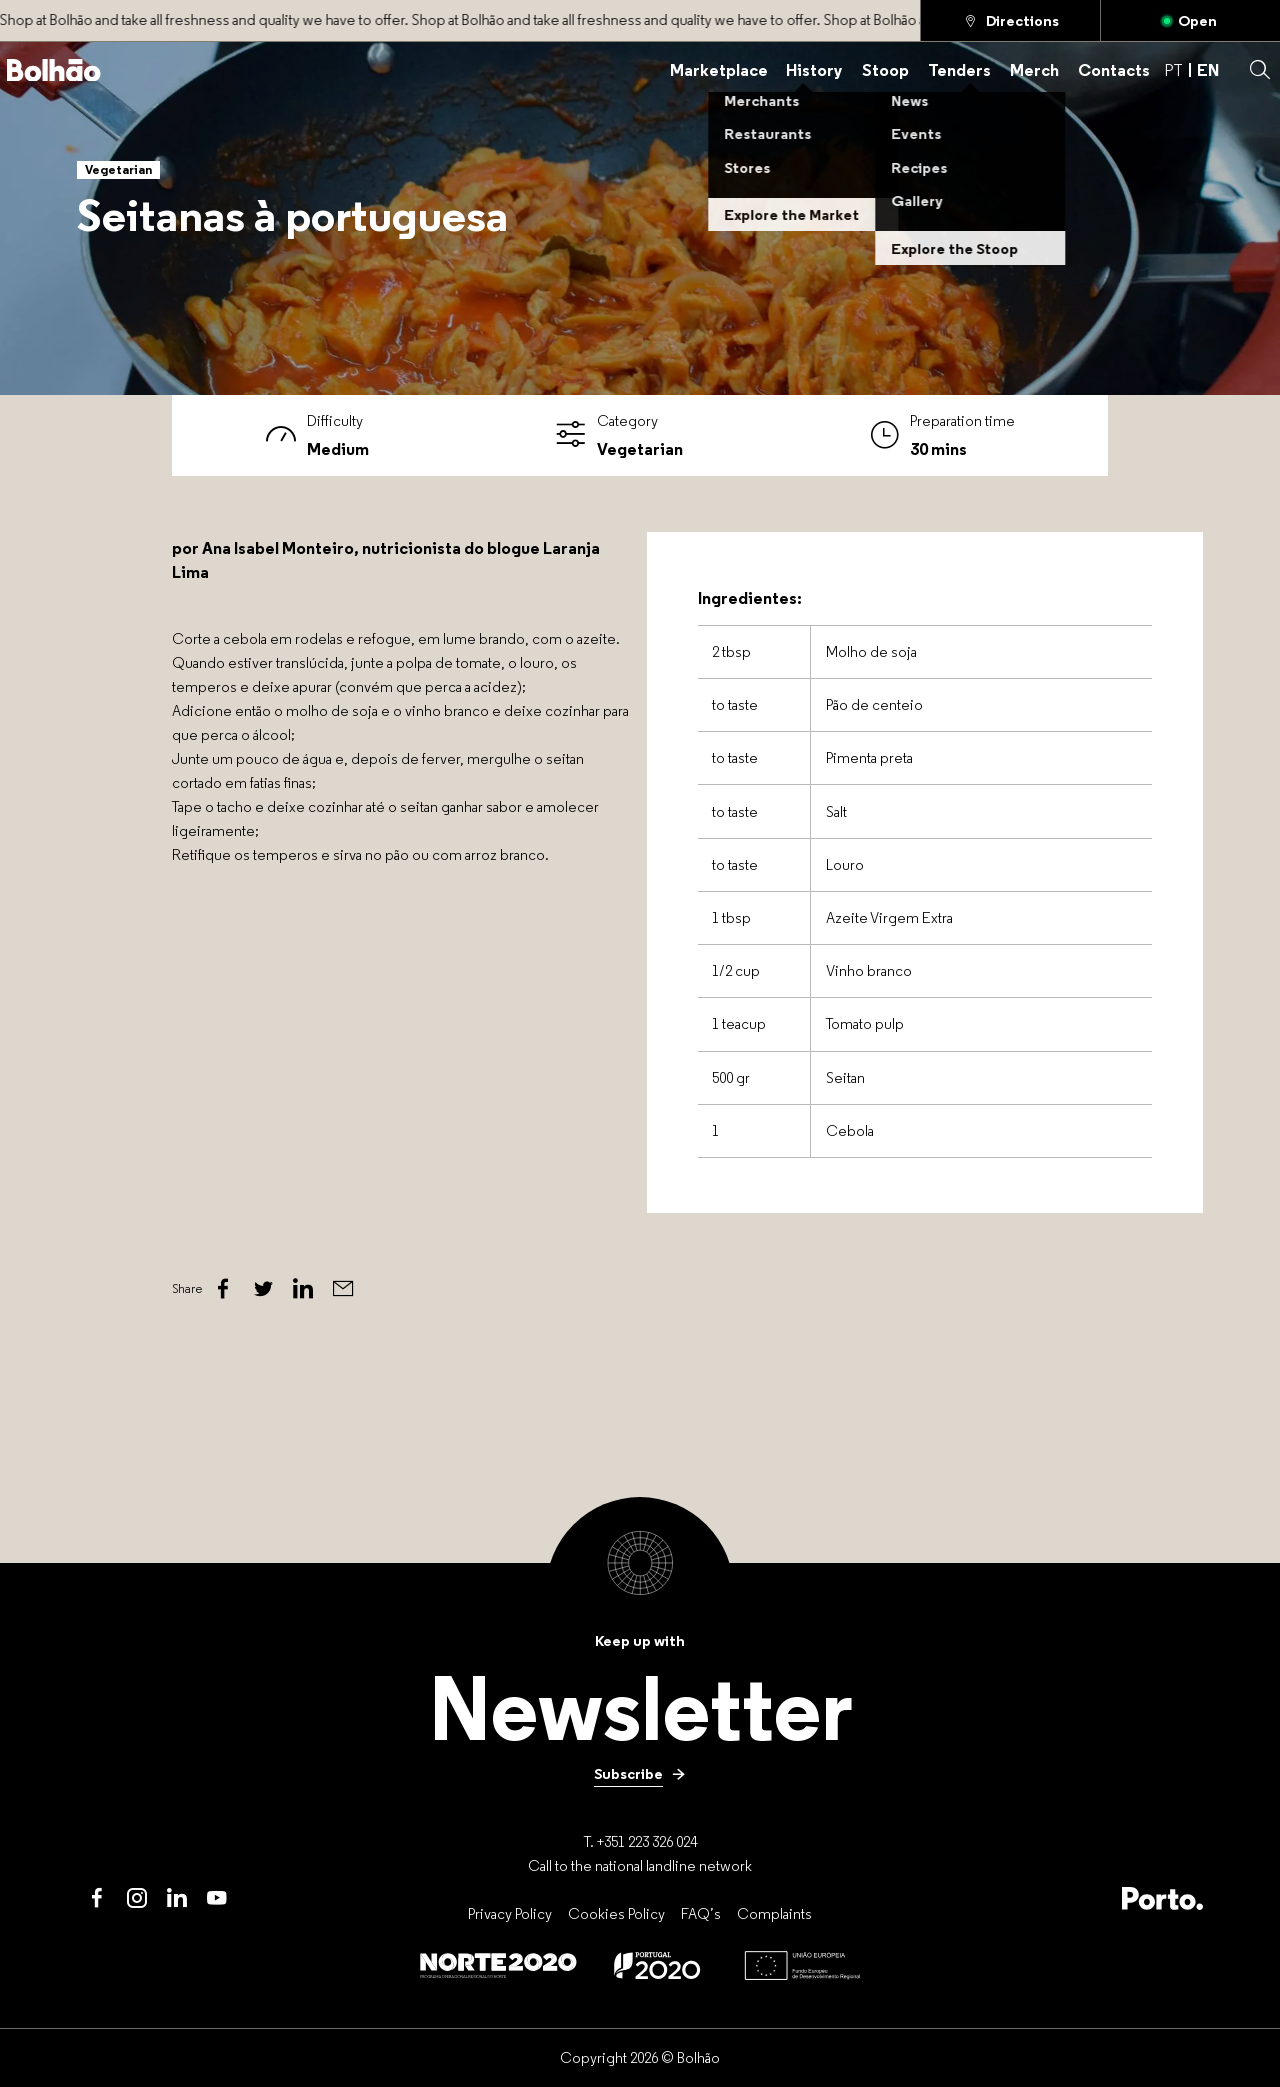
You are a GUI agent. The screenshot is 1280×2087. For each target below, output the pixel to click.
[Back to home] (54, 70)
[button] (1260, 70)
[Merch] (1034, 70)
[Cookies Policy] (616, 1913)
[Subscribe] (640, 1774)
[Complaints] (774, 1913)
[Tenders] (959, 70)
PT (1173, 69)
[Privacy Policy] (510, 1913)
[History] (814, 70)
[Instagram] (137, 1898)
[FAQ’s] (701, 1913)
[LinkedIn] (177, 1898)
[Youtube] (217, 1898)
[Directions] (1010, 20)
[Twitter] (263, 1289)
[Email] (343, 1289)
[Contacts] (1114, 70)
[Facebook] (223, 1289)
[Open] (1190, 20)
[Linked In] (303, 1289)
